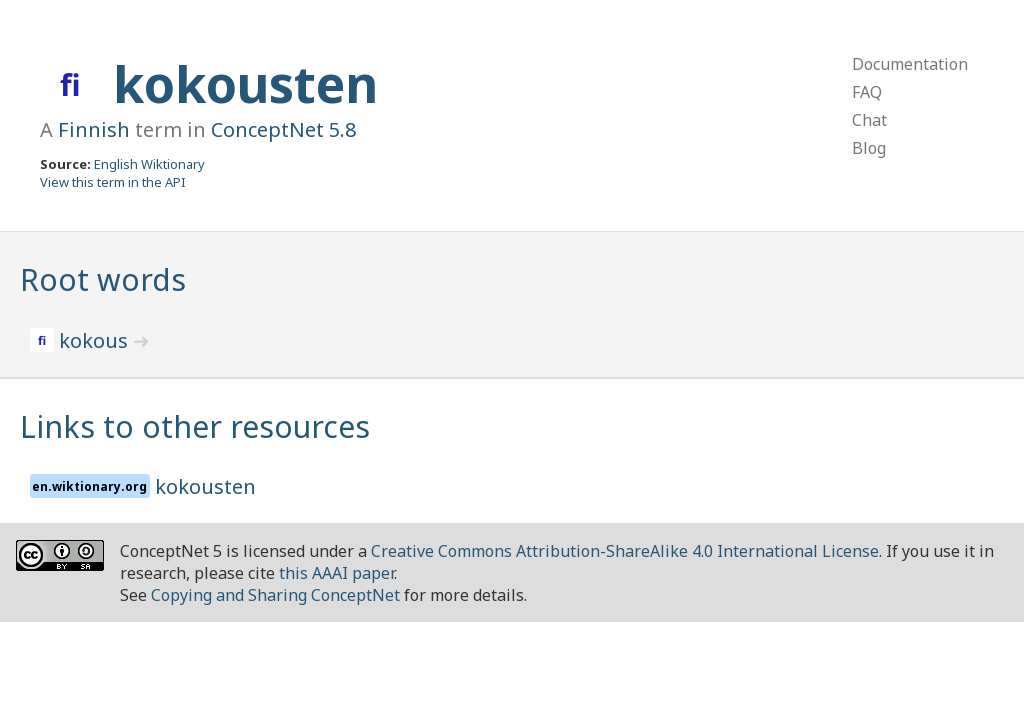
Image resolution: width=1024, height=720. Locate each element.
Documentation (910, 64)
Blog (869, 148)
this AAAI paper (336, 573)
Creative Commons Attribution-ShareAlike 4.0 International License (625, 551)
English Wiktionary (149, 164)
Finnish (94, 129)
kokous (96, 340)
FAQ (867, 92)
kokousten (245, 84)
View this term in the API (113, 182)
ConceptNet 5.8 (283, 129)
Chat (869, 120)
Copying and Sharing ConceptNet (275, 595)
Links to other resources (195, 426)
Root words (103, 279)
